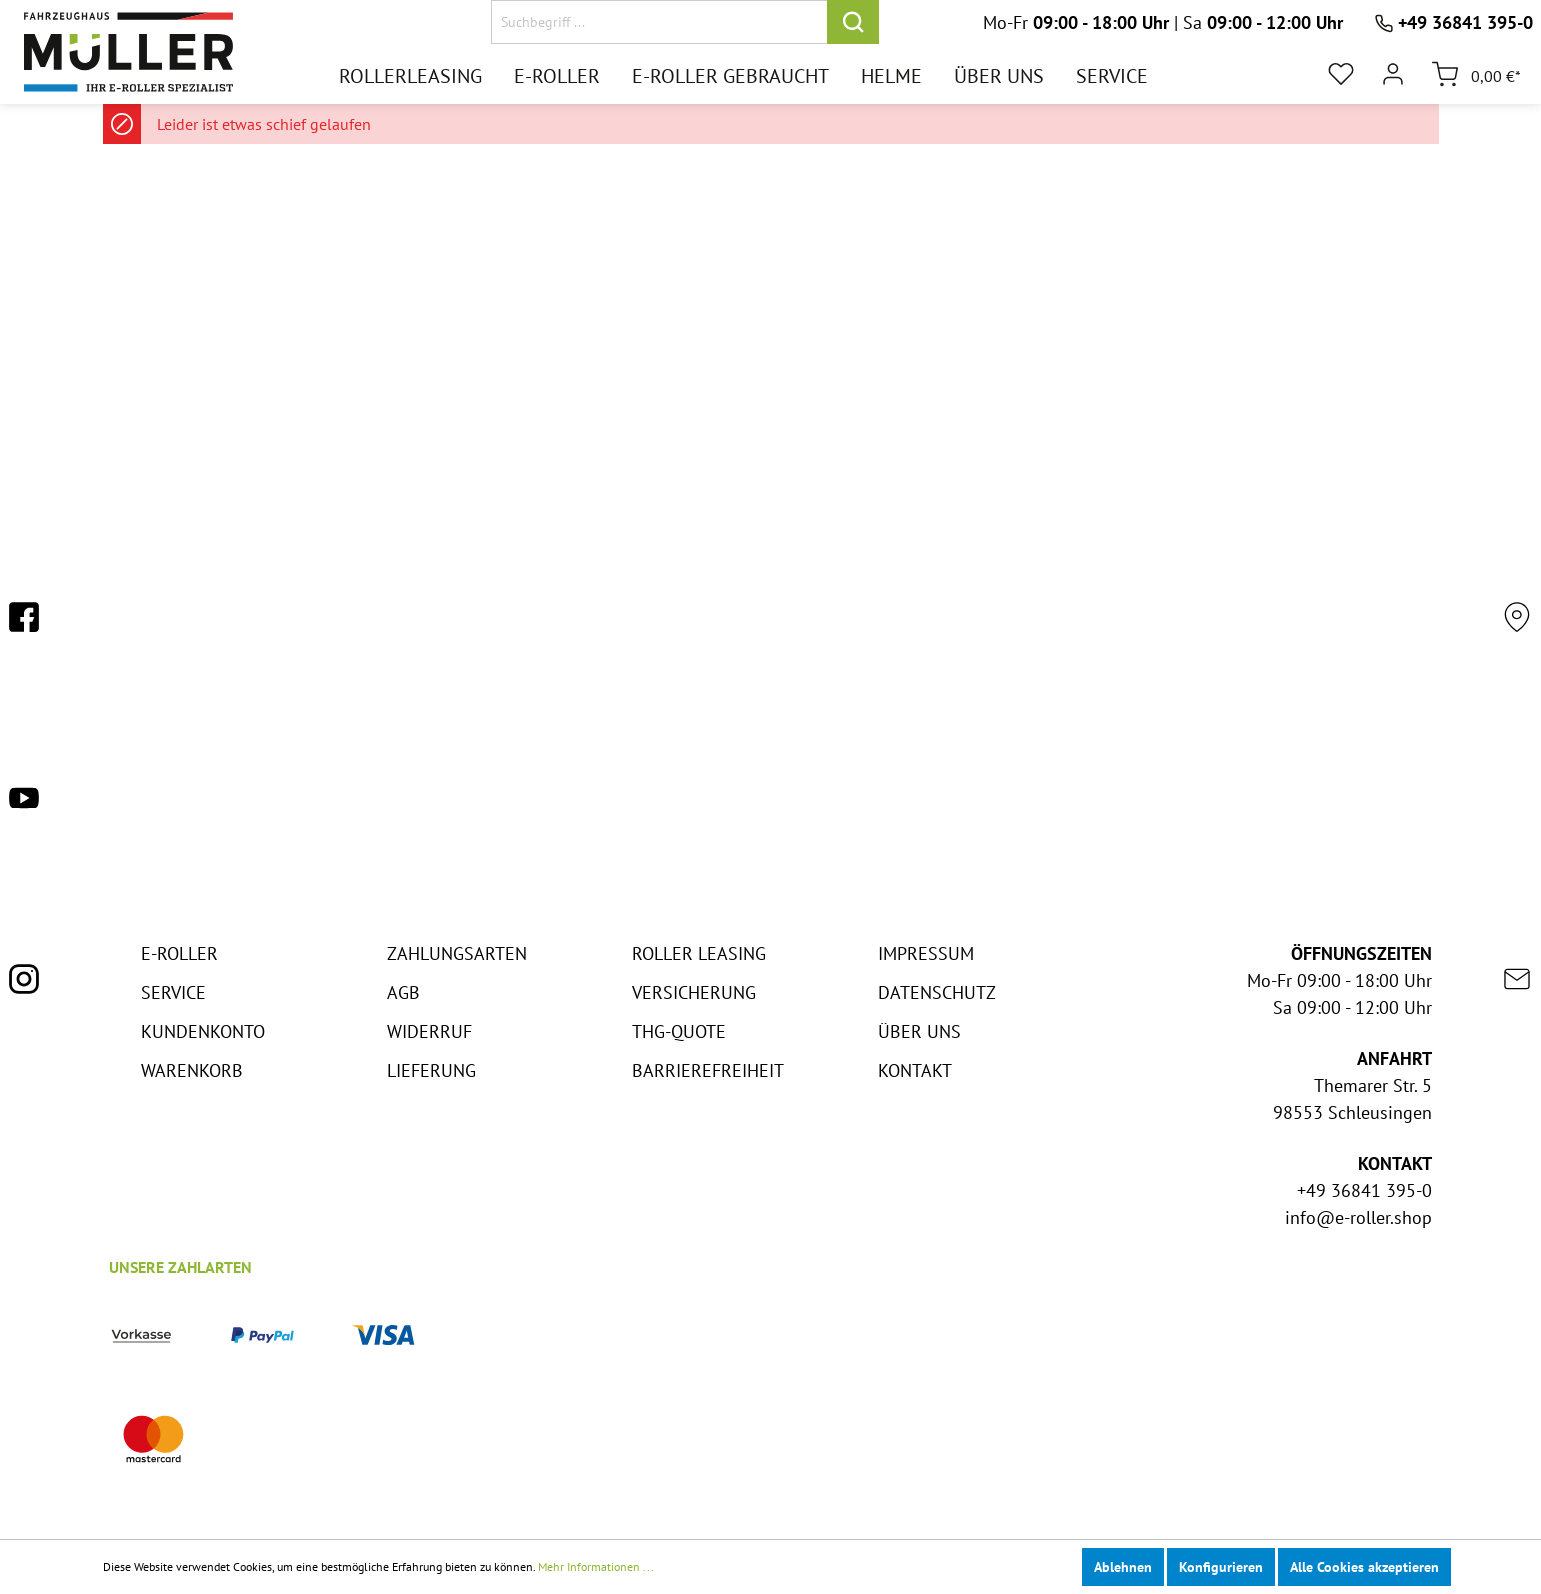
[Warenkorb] (1470, 74)
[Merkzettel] (1341, 74)
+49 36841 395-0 (1465, 22)
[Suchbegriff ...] (659, 22)
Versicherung (694, 992)
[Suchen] (853, 22)
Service (173, 992)
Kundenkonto (203, 1031)
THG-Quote (679, 1031)
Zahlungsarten (457, 953)
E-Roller (179, 953)
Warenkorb (192, 1070)
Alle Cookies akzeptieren (1364, 1567)
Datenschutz (937, 992)
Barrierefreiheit (708, 1070)
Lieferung (431, 1070)
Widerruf (429, 1031)
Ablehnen (1123, 1567)
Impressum (926, 953)
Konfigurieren (1221, 1567)
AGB (403, 992)
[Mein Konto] (1393, 74)
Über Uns (919, 1031)
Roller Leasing (699, 953)
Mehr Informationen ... (596, 1566)
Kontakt (915, 1070)
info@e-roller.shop (1358, 1217)
